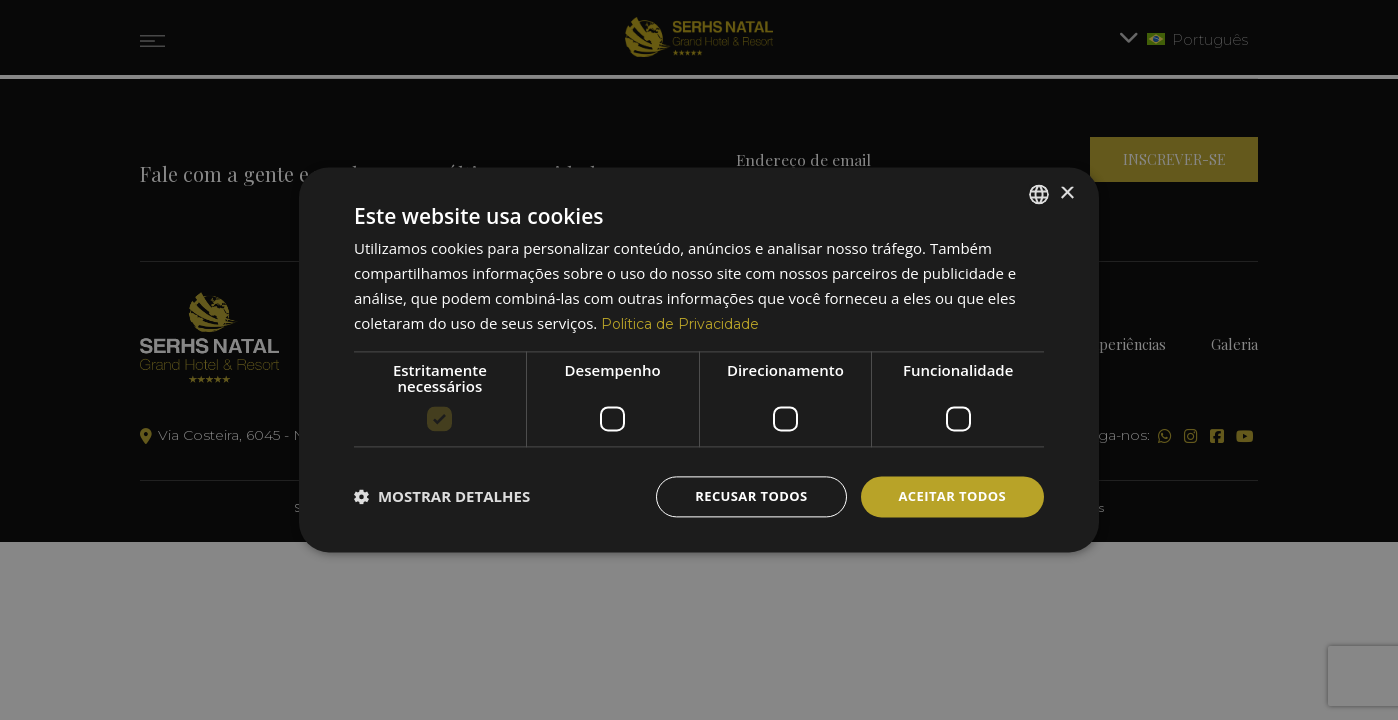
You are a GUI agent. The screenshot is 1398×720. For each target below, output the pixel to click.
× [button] (1066, 191)
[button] (442, 497)
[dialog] (699, 359)
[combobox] (1039, 192)
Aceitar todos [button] (948, 496)
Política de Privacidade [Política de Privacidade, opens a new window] (687, 321)
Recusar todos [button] (739, 496)
